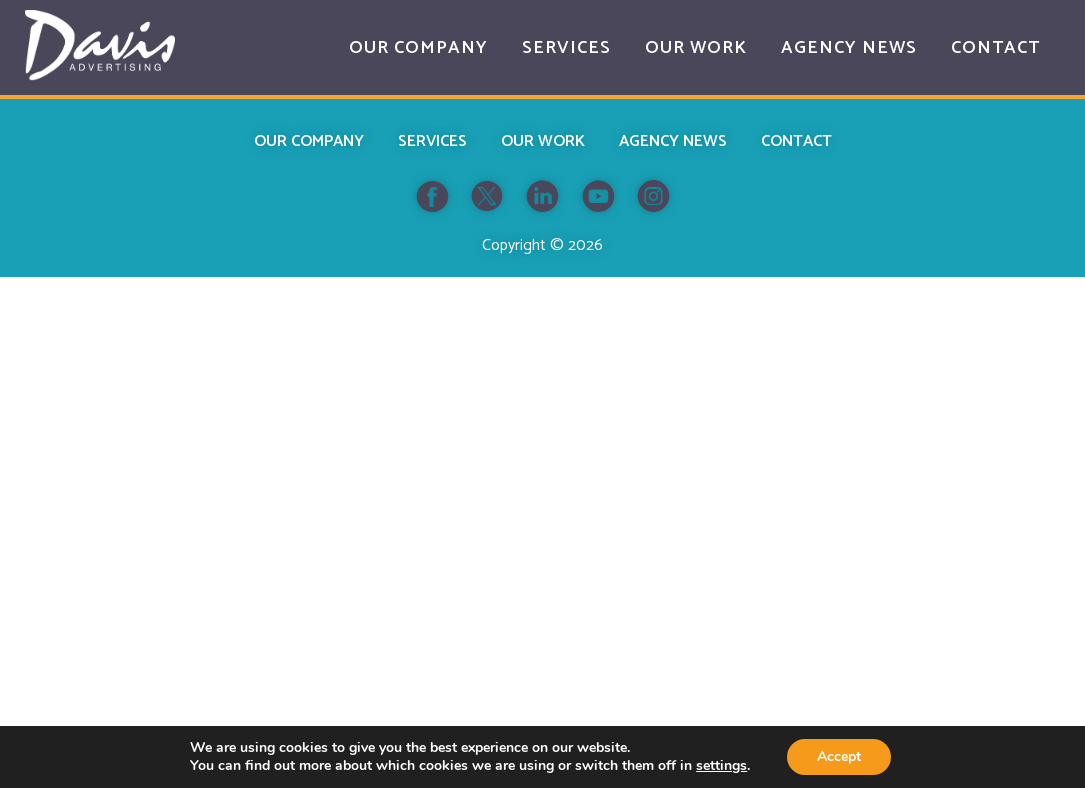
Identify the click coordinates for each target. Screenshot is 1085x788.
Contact (796, 141)
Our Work (543, 141)
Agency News (673, 141)
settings (721, 766)
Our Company (309, 141)
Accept (839, 756)
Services (432, 141)
